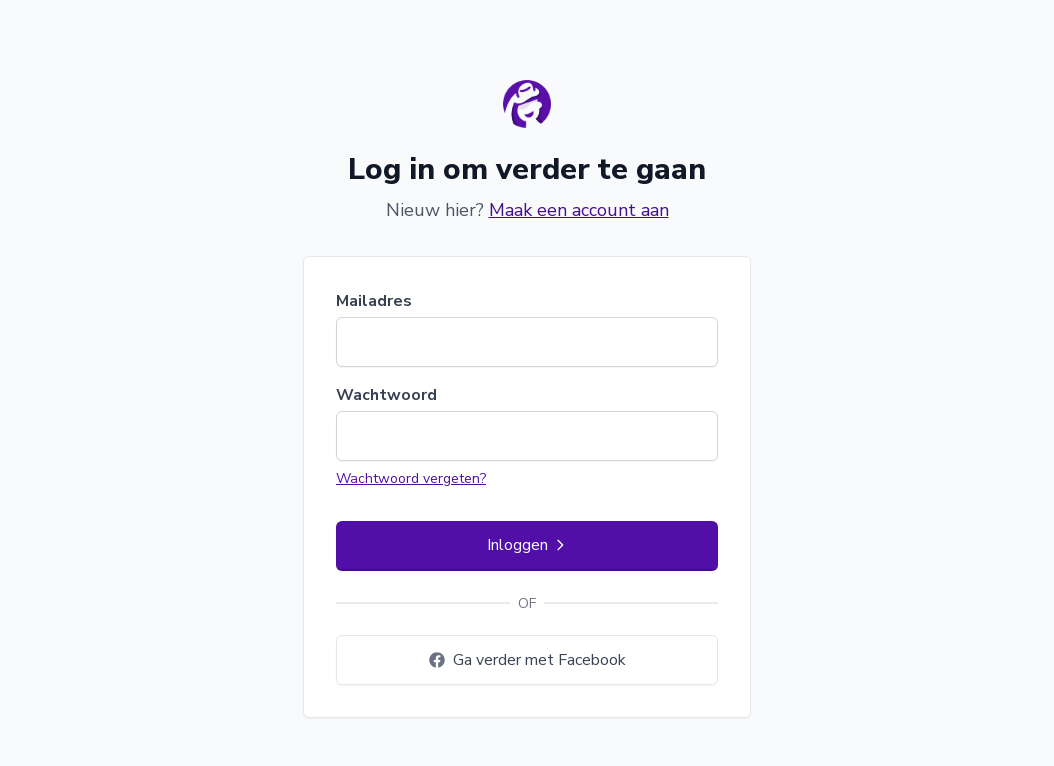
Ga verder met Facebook (527, 660)
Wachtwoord (386, 395)
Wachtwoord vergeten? (411, 478)
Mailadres (374, 301)
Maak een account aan (579, 210)
